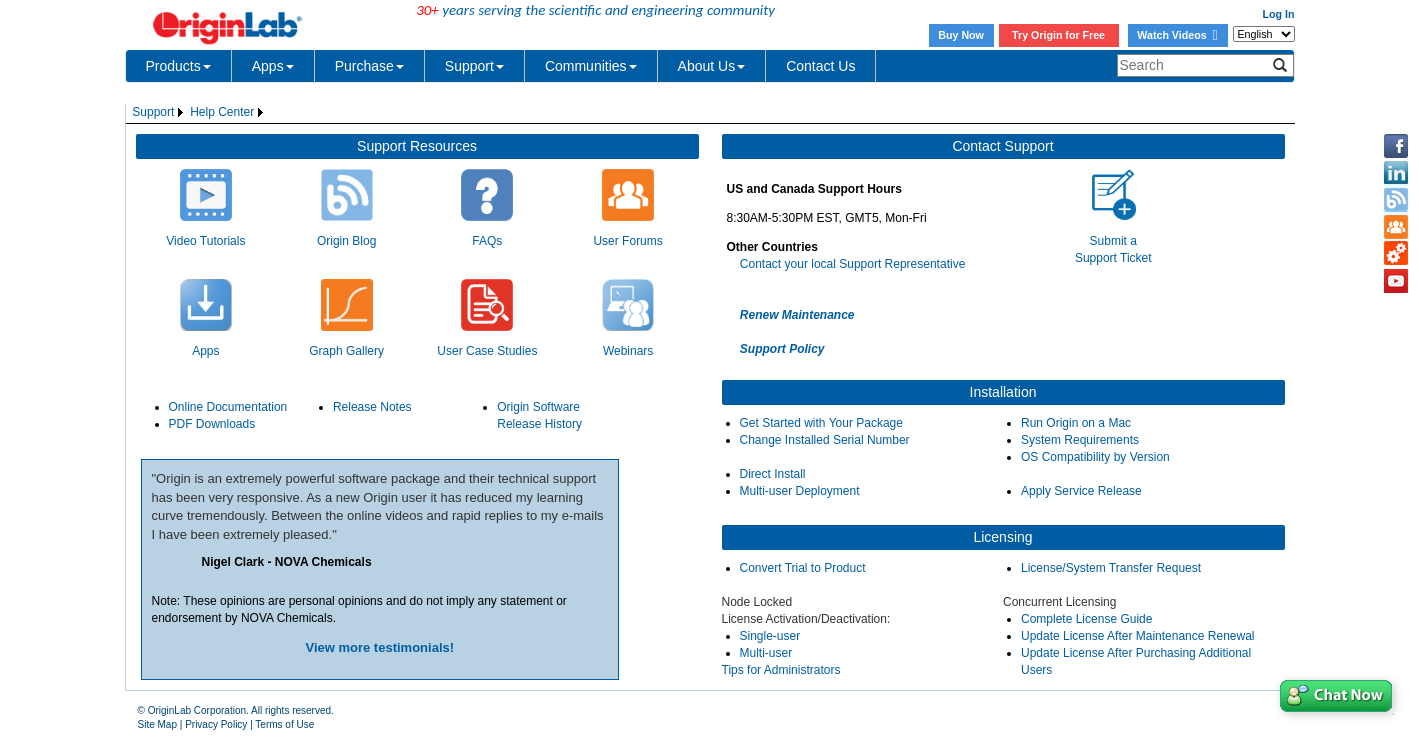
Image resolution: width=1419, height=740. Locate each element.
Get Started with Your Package (821, 423)
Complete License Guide (1086, 619)
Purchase (369, 66)
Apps (273, 66)
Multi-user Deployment (800, 491)
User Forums (627, 241)
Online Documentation (228, 407)
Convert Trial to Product (803, 568)
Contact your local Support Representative (852, 264)
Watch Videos (1177, 35)
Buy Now (961, 35)
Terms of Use (284, 724)
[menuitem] (160, 112)
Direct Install (773, 474)
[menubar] (200, 112)
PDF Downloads (212, 424)
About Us (712, 66)
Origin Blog (346, 241)
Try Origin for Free (1058, 35)
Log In (1279, 14)
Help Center (222, 112)
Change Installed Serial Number (825, 440)
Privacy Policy (216, 724)
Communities (591, 66)
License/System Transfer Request (1111, 568)
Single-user (770, 636)
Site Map (157, 724)
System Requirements (1080, 440)
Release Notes (372, 407)
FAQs (487, 241)
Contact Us (820, 66)
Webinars (628, 351)
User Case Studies (487, 351)
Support (474, 66)
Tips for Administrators (781, 670)
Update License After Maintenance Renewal (1137, 636)
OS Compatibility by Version (1095, 457)
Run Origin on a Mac (1076, 423)
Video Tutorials (205, 241)
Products (178, 66)
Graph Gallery (346, 351)
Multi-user (766, 653)
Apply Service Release (1081, 491)
